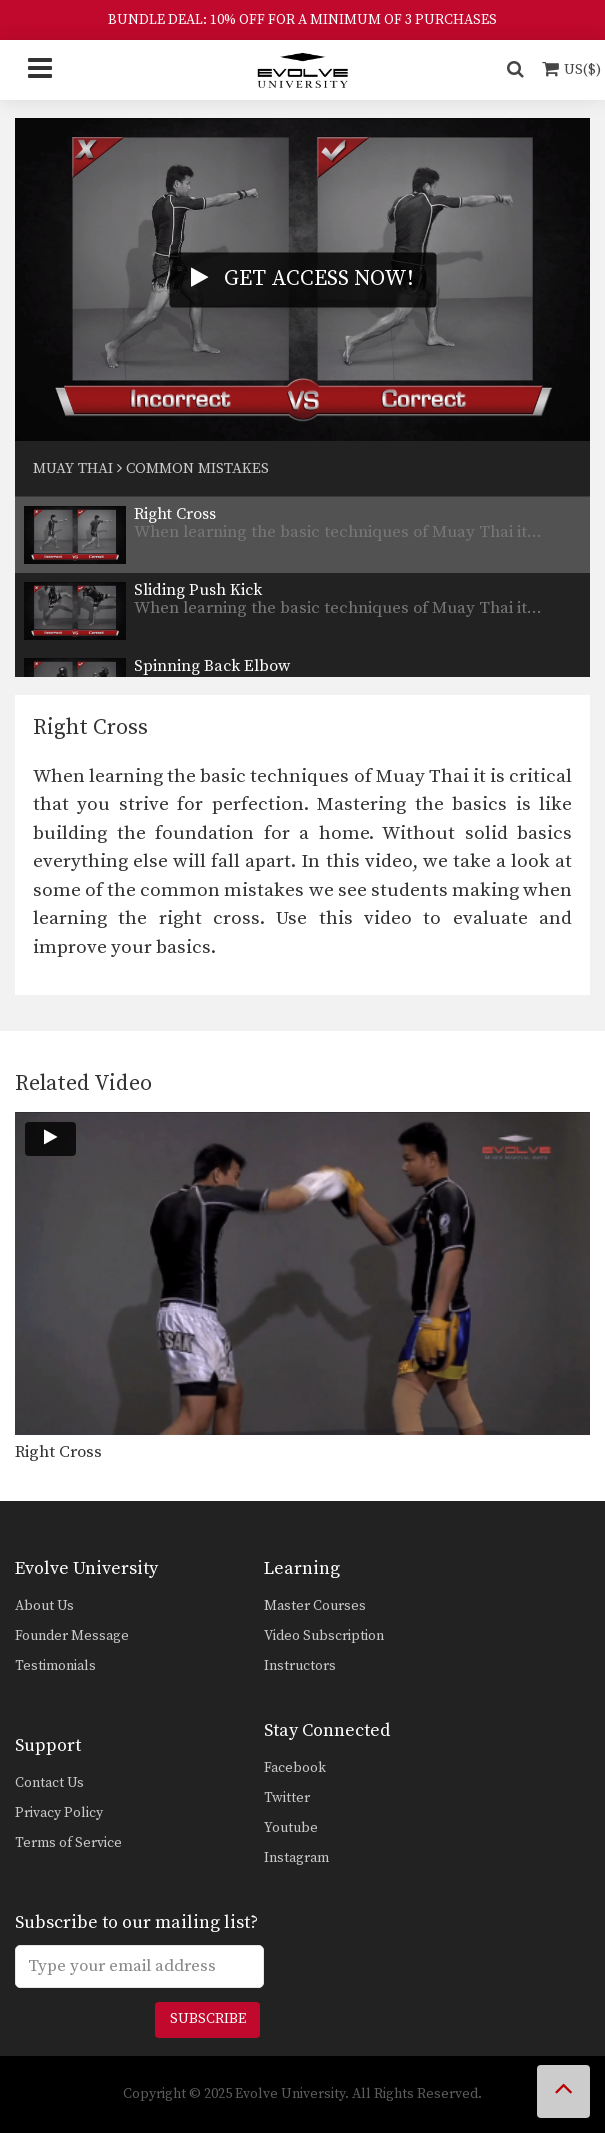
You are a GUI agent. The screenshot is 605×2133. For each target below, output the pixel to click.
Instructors (300, 1666)
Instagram (296, 1858)
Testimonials (55, 1666)
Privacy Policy (59, 1813)
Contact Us (49, 1783)
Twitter (287, 1798)
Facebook (295, 1768)
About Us (44, 1606)
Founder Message (72, 1636)
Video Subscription (324, 1636)
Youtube (291, 1828)
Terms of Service (68, 1843)
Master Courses (315, 1606)
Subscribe (208, 2019)
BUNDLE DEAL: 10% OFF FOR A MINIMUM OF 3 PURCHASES (302, 20)
